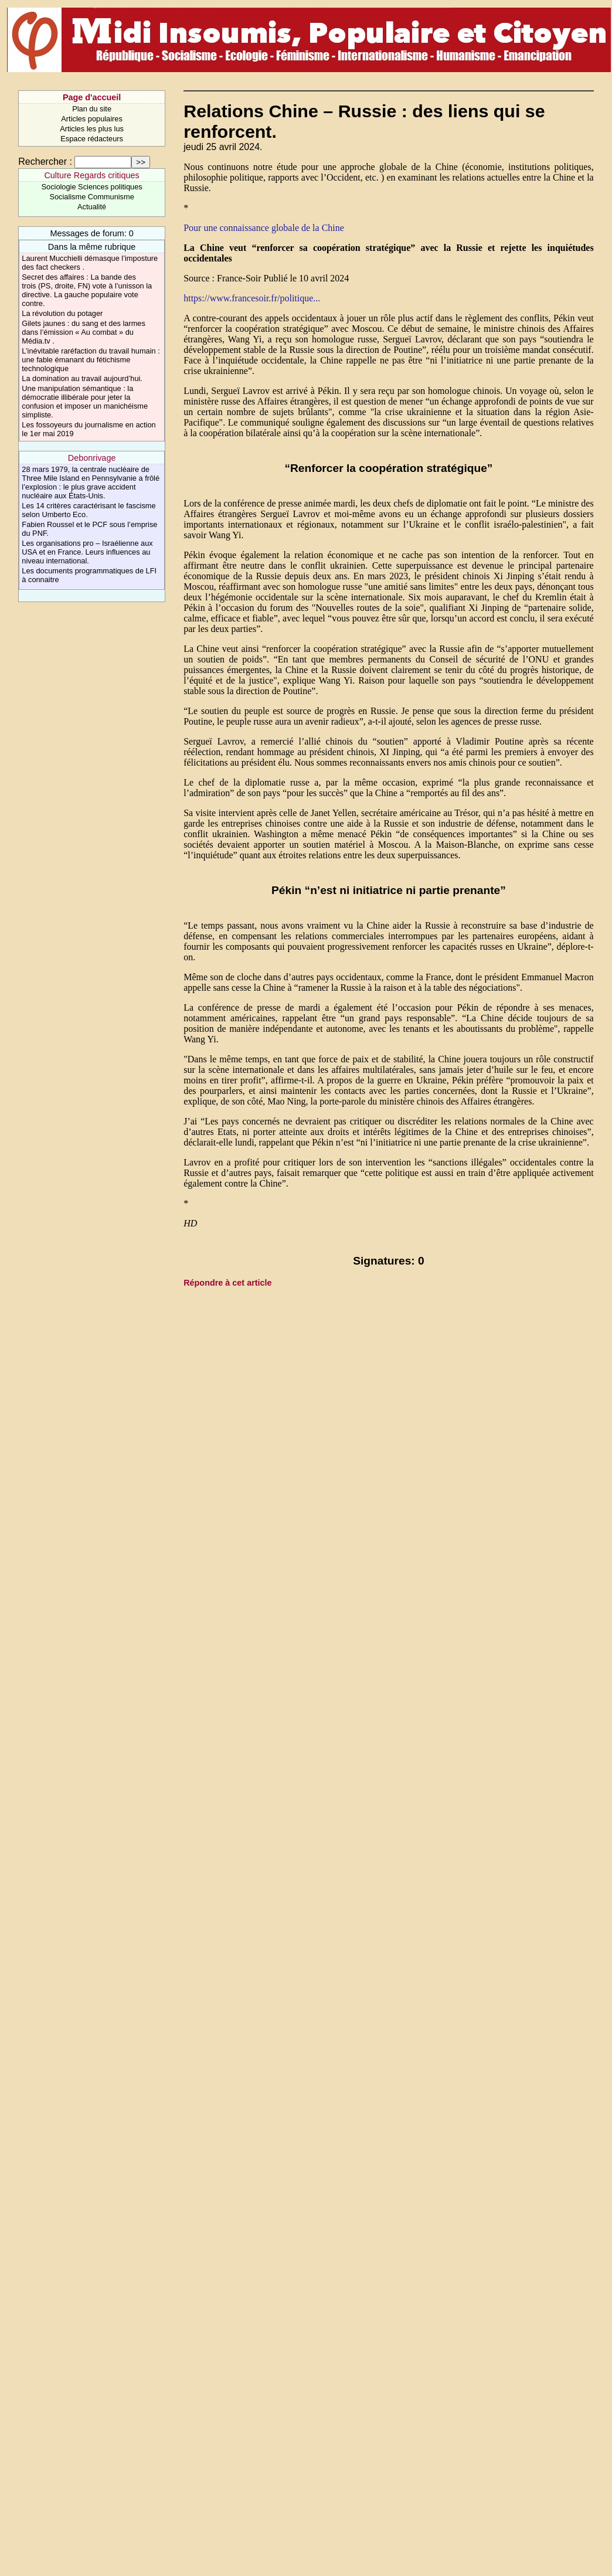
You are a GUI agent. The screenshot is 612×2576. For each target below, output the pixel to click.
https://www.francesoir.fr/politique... (251, 298)
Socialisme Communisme (91, 196)
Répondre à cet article (227, 1282)
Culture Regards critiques (91, 175)
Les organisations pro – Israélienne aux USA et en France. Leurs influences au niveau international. (87, 552)
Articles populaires (92, 118)
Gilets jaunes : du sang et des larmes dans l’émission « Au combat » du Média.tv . (83, 332)
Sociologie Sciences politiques (92, 186)
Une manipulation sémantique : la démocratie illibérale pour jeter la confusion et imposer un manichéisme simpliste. (85, 401)
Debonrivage (92, 458)
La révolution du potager (62, 313)
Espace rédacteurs (91, 138)
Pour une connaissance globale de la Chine (263, 228)
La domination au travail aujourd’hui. (82, 378)
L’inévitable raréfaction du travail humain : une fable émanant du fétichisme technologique (90, 359)
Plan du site (91, 108)
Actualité (91, 206)
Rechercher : (45, 161)
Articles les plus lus (92, 128)
